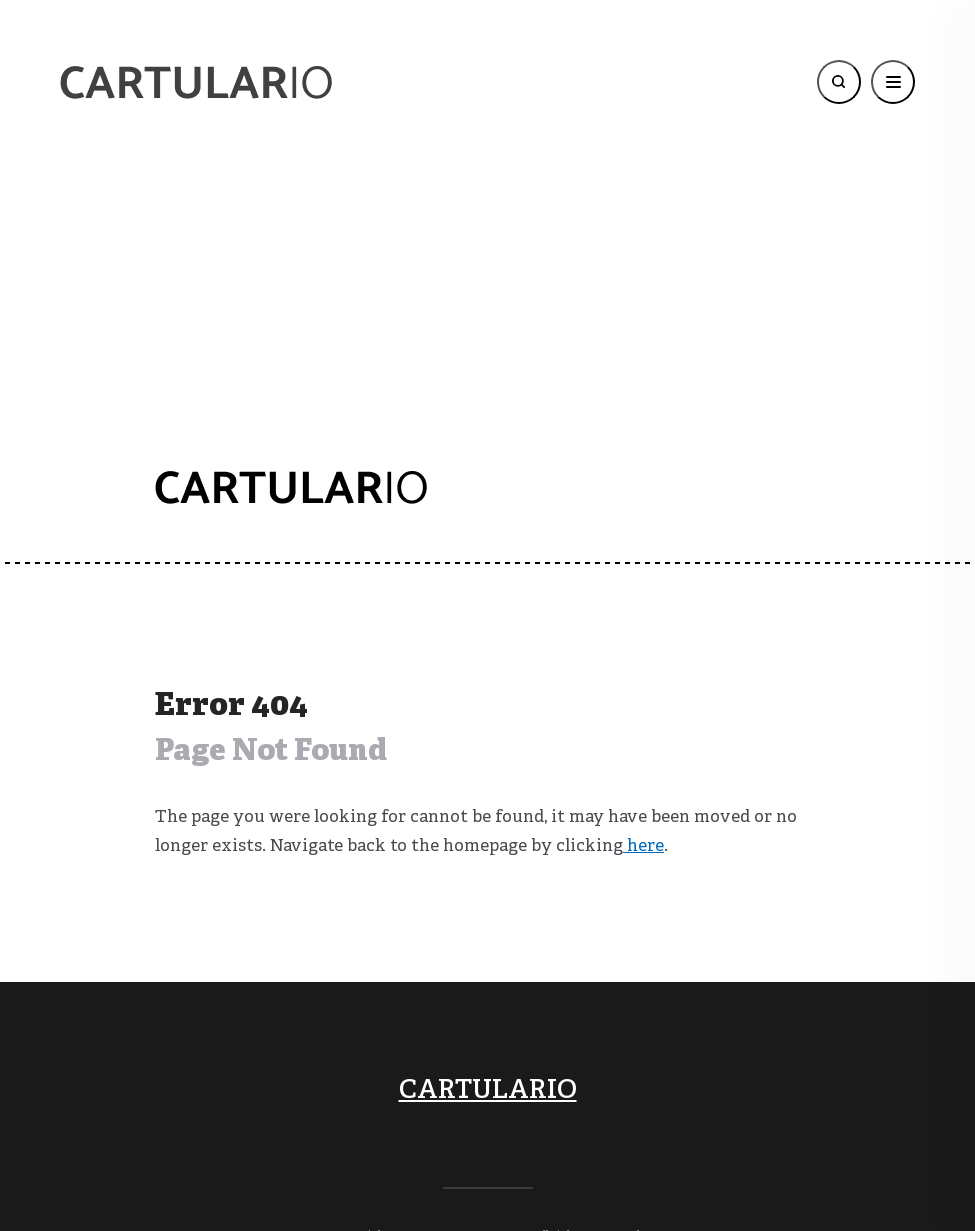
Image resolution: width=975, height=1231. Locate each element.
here (643, 846)
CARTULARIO (488, 1091)
